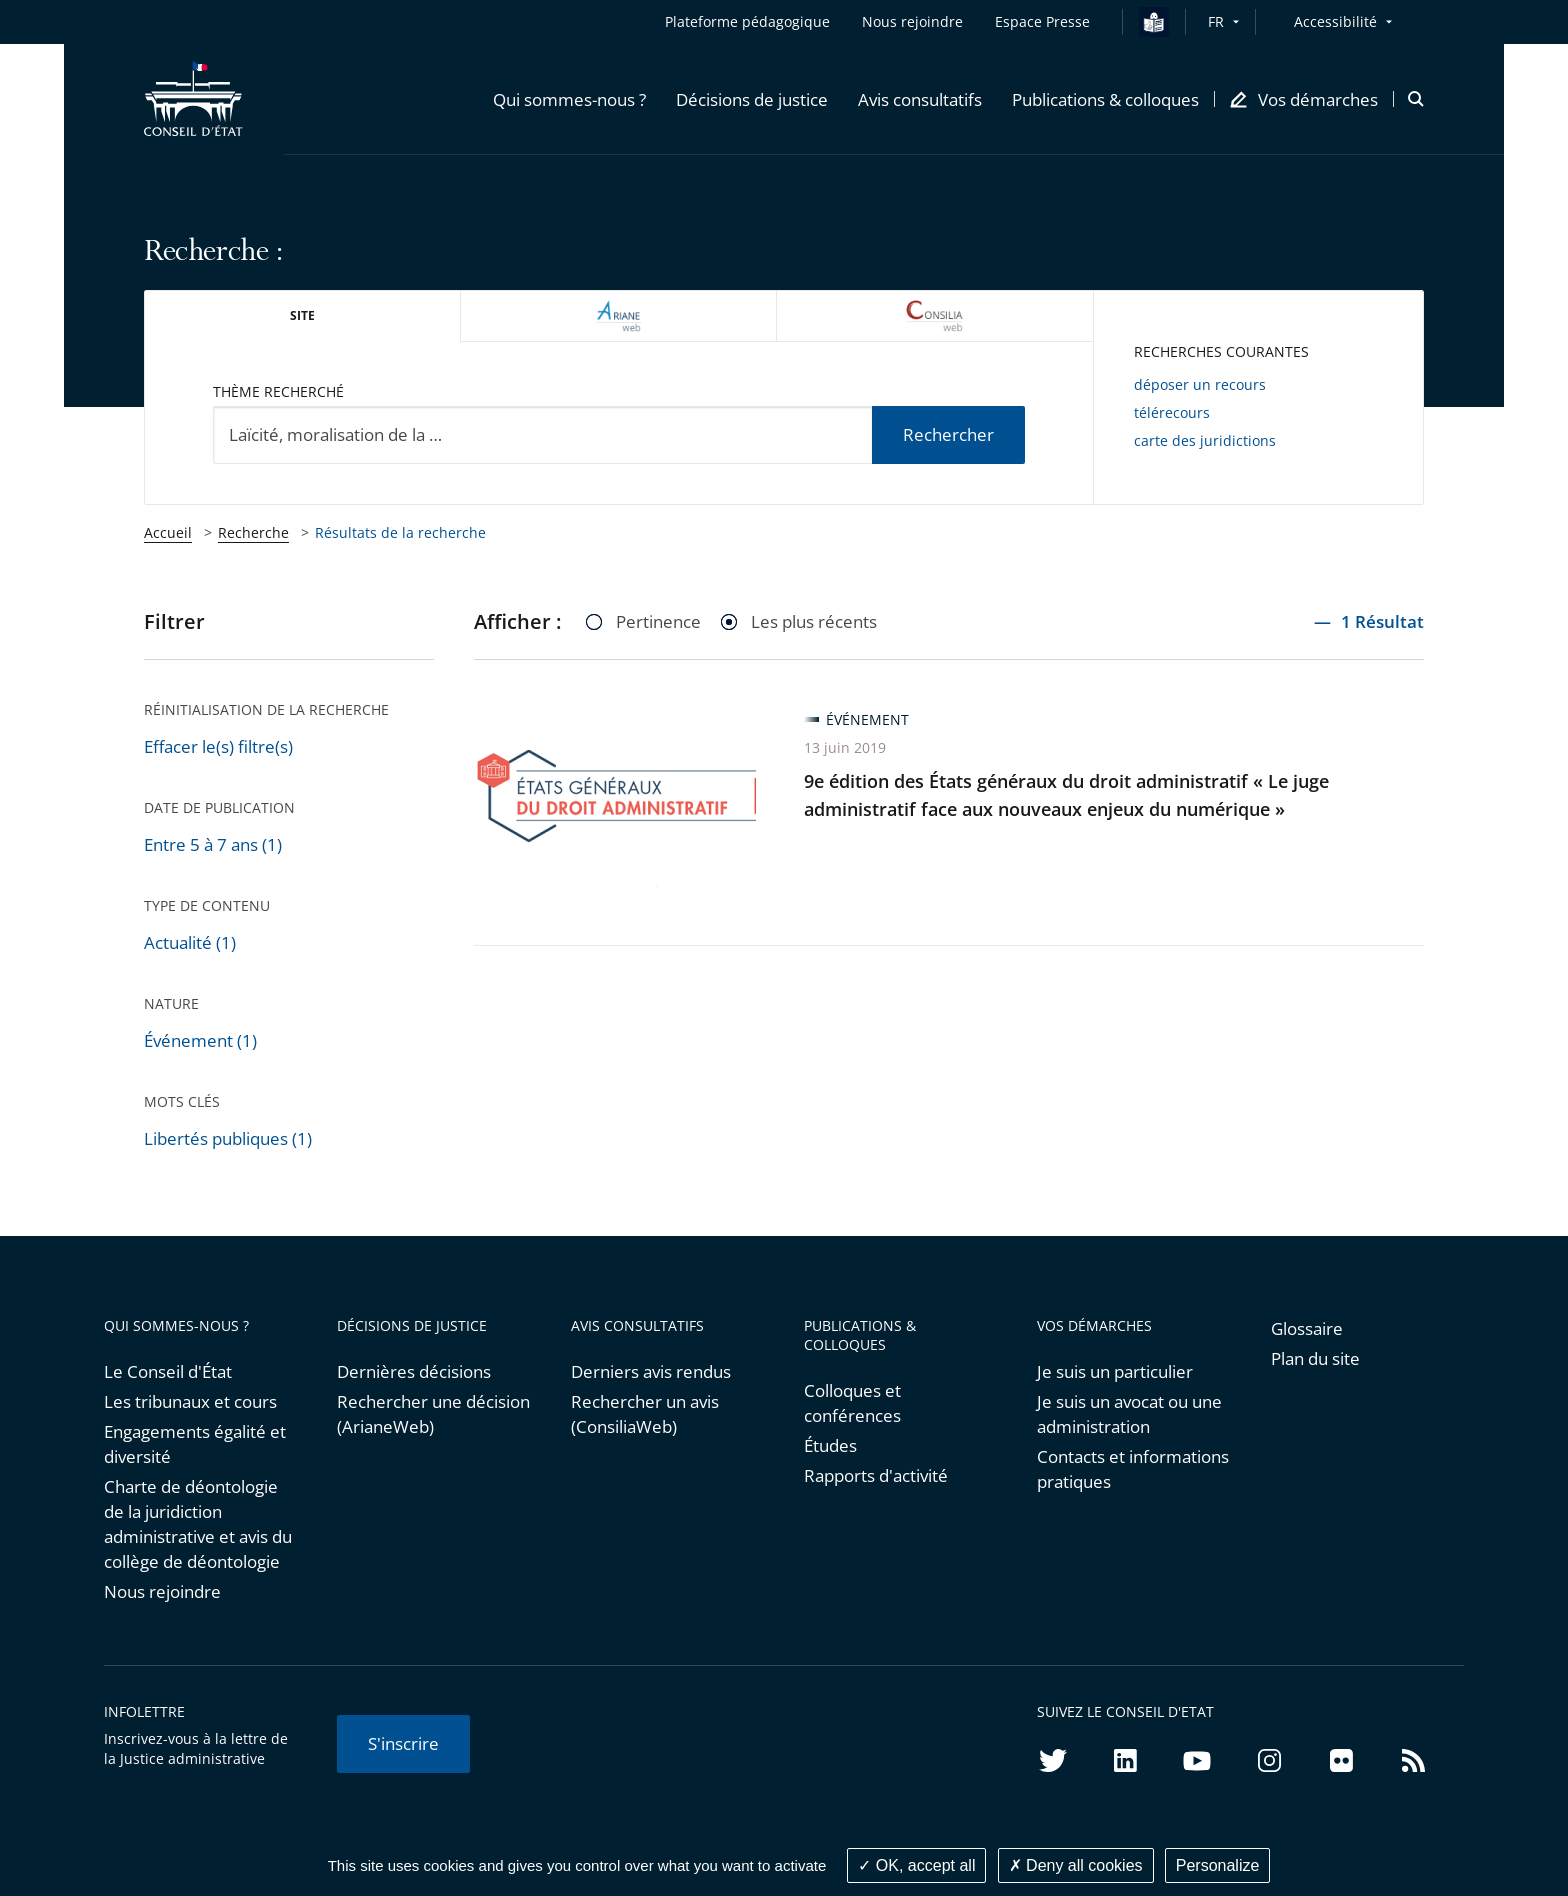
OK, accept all (916, 1865)
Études (830, 1445)
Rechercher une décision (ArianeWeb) (433, 1414)
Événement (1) (200, 1040)
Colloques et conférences (852, 1403)
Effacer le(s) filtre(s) (218, 746)
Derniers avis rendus (651, 1371)
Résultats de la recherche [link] (400, 532)
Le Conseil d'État (168, 1371)
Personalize (1218, 1865)
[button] (569, 99)
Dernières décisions (414, 1371)
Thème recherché (278, 391)
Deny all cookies (1076, 1865)
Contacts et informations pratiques (1133, 1469)
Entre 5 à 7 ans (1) (213, 844)
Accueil (168, 532)
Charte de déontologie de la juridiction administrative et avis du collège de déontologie (198, 1524)
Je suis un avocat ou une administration (1129, 1414)
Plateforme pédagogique (747, 21)
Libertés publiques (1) (228, 1138)
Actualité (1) (190, 942)
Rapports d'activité (876, 1475)
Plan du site (1315, 1358)
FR (1216, 21)
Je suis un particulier (1115, 1371)
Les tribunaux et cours (190, 1401)
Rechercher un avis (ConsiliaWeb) (645, 1414)
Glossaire (1307, 1328)
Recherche (253, 532)
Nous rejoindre (162, 1591)
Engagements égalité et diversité (195, 1444)
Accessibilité (1335, 21)
